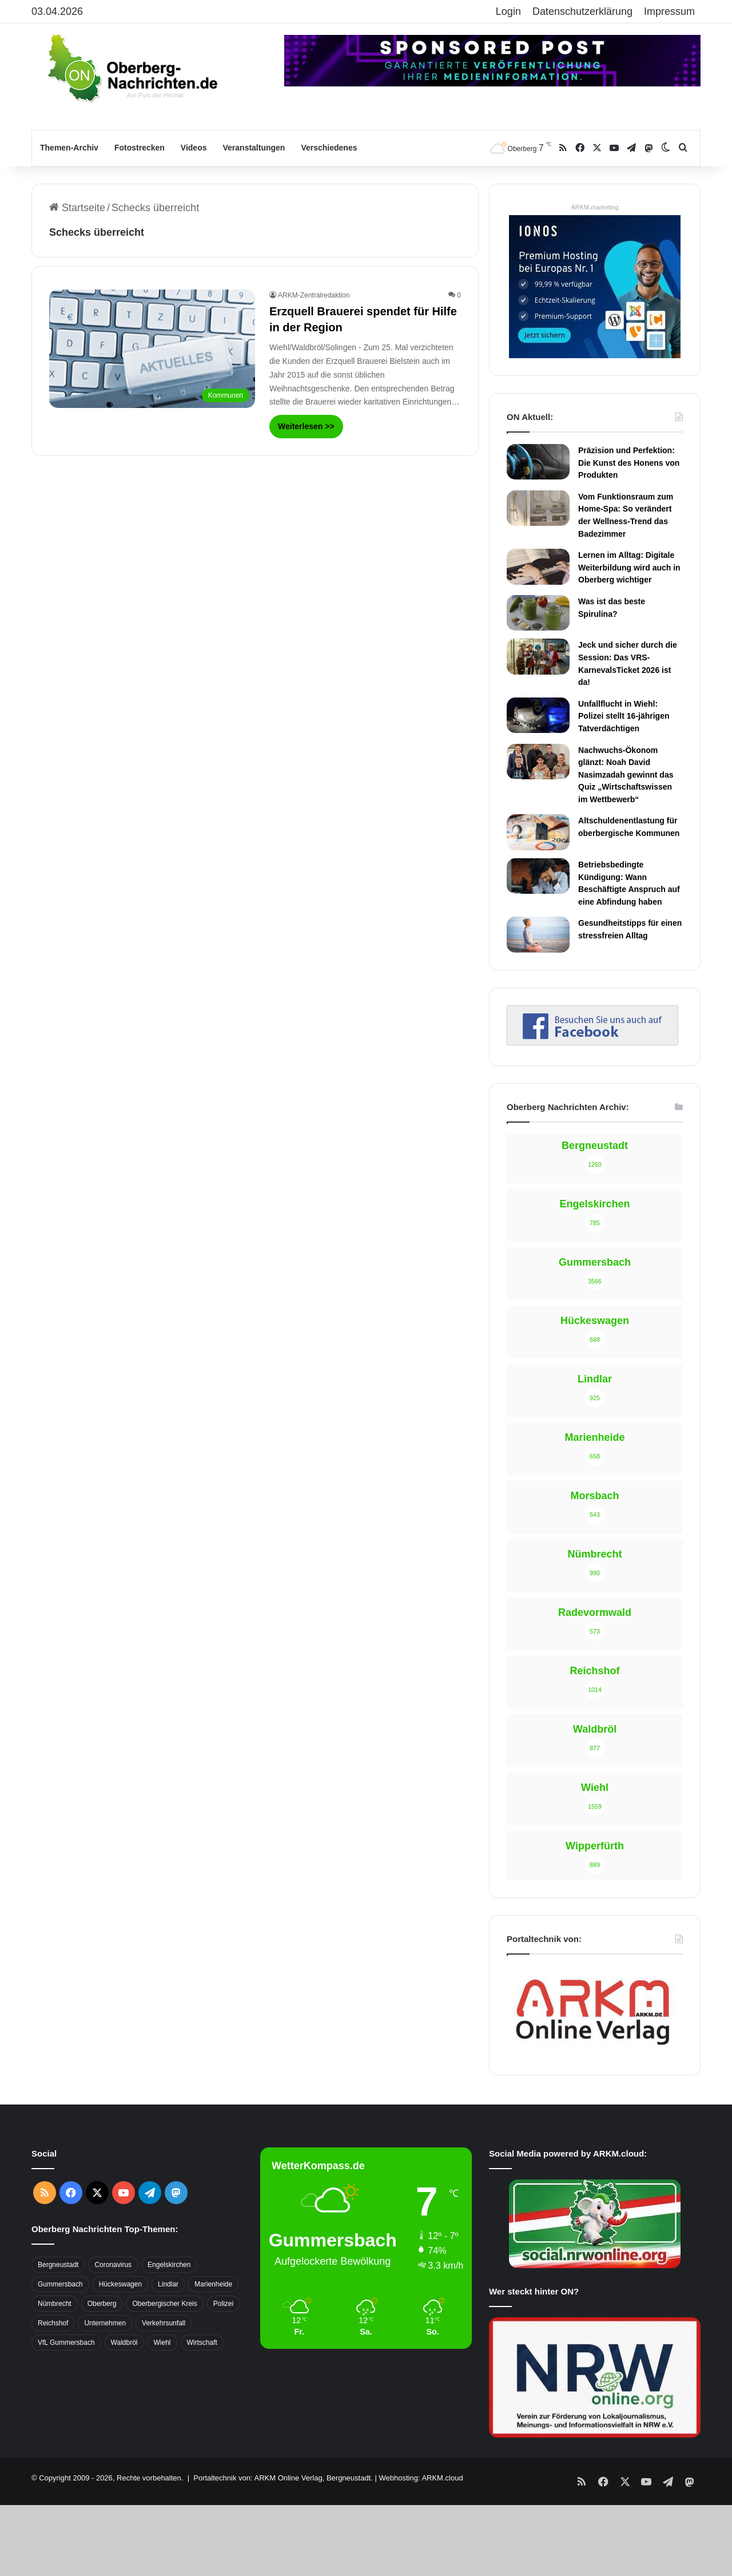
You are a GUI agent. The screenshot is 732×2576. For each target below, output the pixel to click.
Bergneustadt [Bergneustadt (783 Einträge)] (58, 2265)
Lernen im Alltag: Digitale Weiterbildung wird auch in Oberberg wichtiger (629, 567)
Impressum (669, 11)
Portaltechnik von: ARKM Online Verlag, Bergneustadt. (283, 2478)
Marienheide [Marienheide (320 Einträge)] (213, 2284)
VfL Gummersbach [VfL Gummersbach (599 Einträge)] (66, 2343)
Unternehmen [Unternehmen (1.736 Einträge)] (105, 2323)
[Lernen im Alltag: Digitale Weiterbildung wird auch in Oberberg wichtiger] (538, 566)
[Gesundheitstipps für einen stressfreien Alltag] (538, 934)
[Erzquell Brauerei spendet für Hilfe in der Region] (152, 349)
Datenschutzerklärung (582, 11)
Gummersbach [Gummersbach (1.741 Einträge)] (60, 2284)
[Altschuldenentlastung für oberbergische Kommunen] (538, 832)
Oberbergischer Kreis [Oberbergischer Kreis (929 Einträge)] (164, 2304)
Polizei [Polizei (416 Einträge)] (223, 2304)
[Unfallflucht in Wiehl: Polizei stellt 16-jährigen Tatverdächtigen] (538, 715)
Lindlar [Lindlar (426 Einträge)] (168, 2284)
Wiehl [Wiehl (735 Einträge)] (162, 2343)
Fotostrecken (139, 147)
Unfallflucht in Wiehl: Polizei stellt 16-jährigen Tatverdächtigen (624, 716)
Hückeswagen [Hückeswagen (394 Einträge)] (120, 2284)
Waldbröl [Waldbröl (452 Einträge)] (124, 2343)
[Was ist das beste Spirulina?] (538, 613)
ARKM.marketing (594, 207)
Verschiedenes (329, 147)
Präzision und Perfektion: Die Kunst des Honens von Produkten (628, 462)
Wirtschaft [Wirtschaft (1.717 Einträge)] (202, 2343)
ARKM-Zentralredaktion (313, 295)
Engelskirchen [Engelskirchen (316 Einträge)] (169, 2265)
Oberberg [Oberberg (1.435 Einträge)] (102, 2304)
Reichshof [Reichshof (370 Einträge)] (53, 2323)
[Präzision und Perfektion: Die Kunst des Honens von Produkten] (538, 461)
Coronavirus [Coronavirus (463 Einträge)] (113, 2265)
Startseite (77, 207)
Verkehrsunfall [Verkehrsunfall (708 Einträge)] (163, 2323)
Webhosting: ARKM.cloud (421, 2478)
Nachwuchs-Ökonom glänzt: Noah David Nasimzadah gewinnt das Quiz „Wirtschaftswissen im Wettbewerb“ (625, 775)
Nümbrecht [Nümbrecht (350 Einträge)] (54, 2304)
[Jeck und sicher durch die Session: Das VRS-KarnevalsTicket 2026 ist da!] (538, 656)
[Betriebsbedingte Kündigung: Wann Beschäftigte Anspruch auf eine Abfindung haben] (538, 876)
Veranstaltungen (254, 147)
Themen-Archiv (69, 147)
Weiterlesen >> (306, 426)
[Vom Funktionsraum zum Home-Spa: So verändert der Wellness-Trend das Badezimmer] (538, 508)
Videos (194, 147)
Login (508, 11)
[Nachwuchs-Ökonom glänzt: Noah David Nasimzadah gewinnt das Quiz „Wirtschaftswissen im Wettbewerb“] (538, 761)
